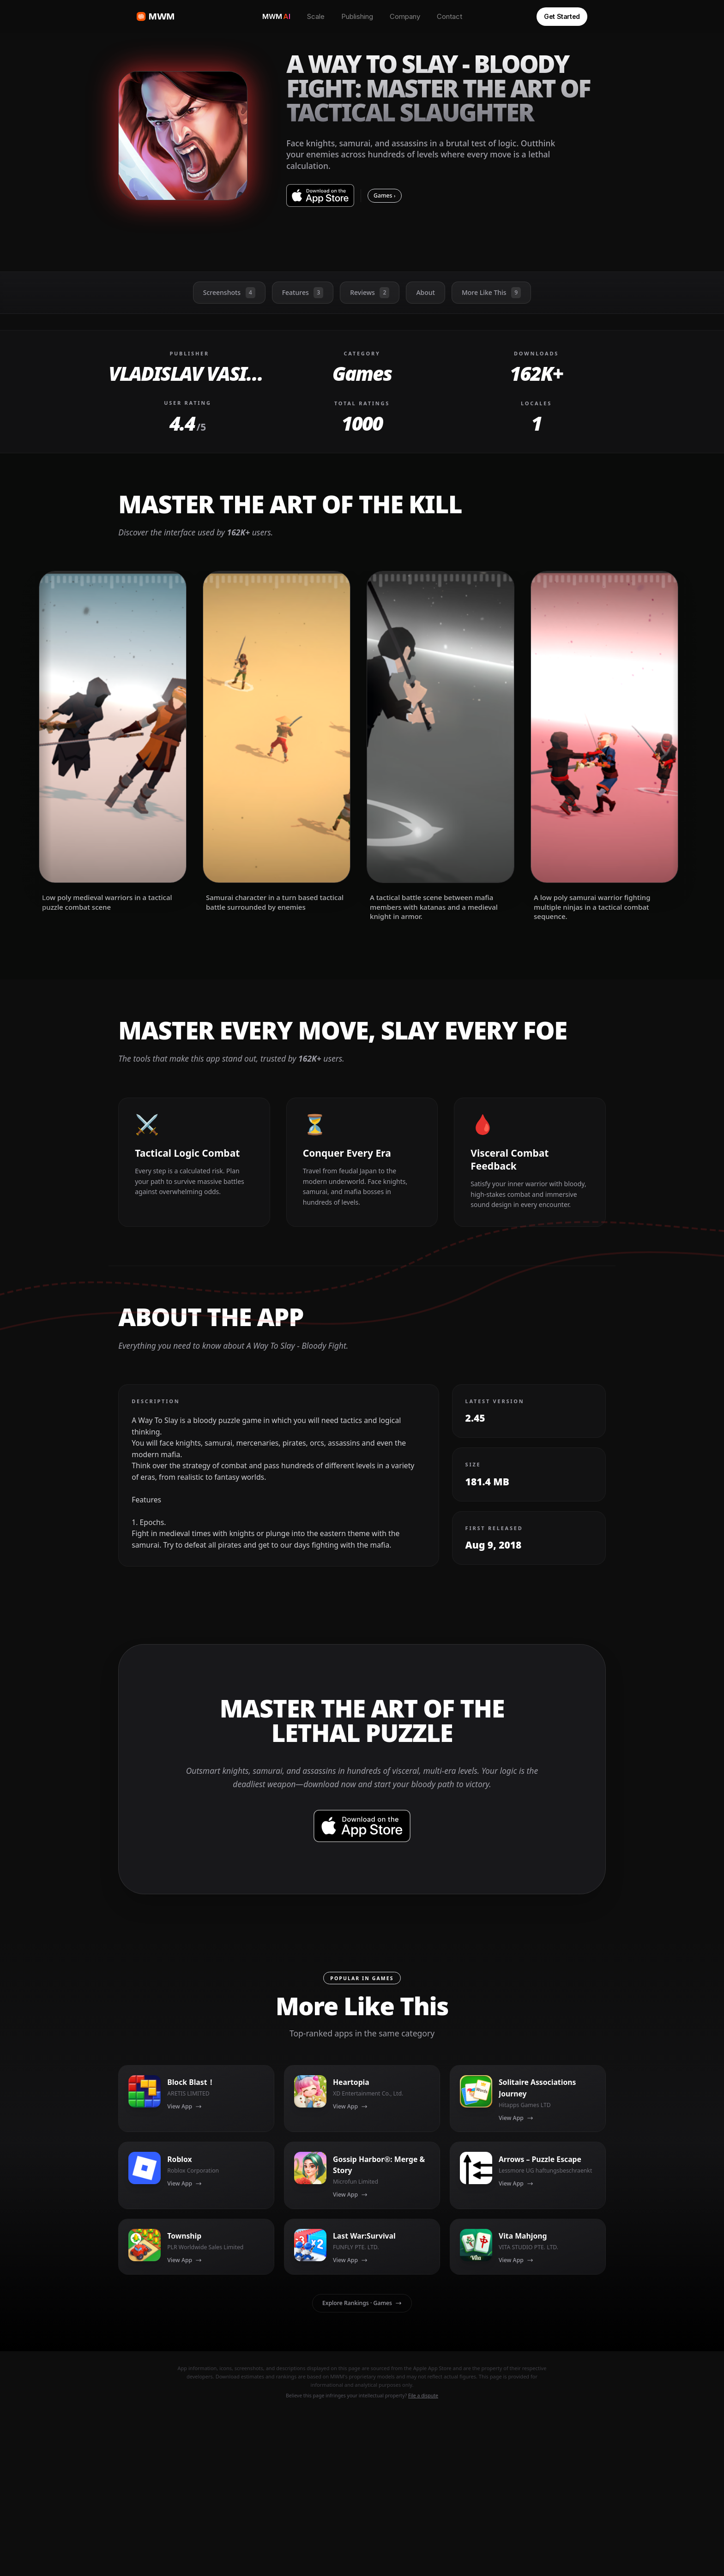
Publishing (357, 16)
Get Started (562, 16)
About (425, 292)
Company (405, 16)
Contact (449, 16)
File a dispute (423, 2395)
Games (384, 195)
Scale (316, 16)
